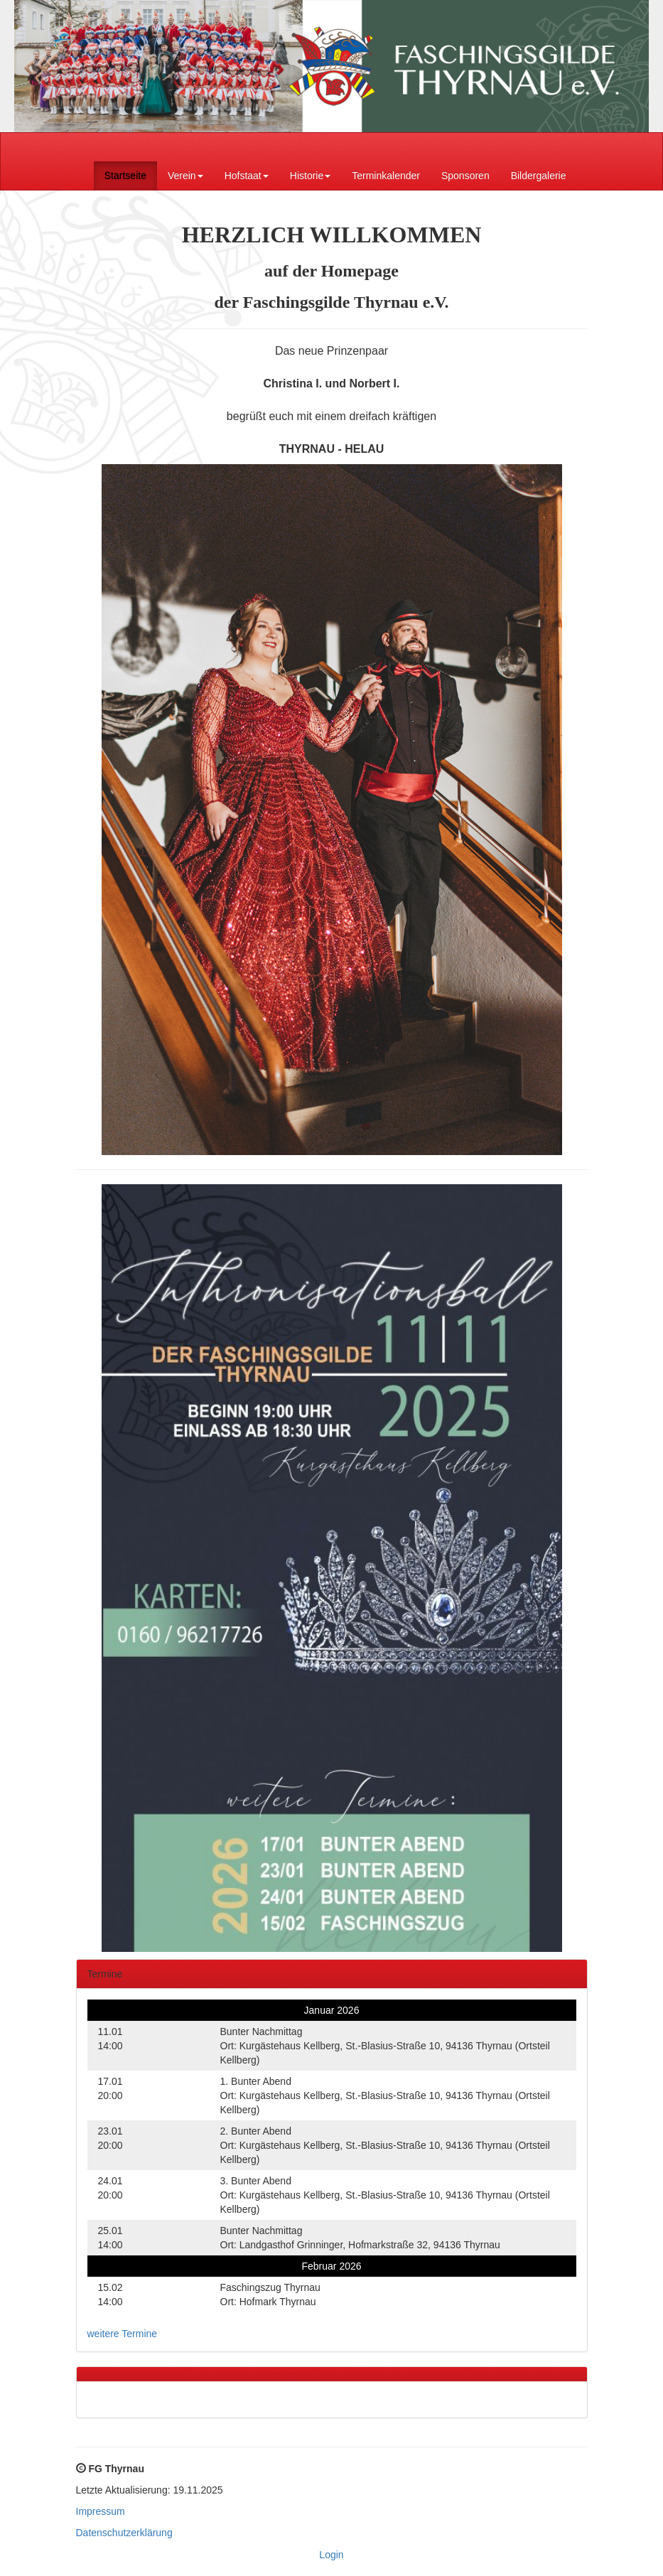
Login (331, 2554)
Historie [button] (310, 175)
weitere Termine (122, 2333)
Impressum (100, 2511)
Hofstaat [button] (247, 175)
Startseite (125, 175)
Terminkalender (386, 175)
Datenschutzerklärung (124, 2532)
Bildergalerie (538, 175)
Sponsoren (465, 175)
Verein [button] (185, 175)
